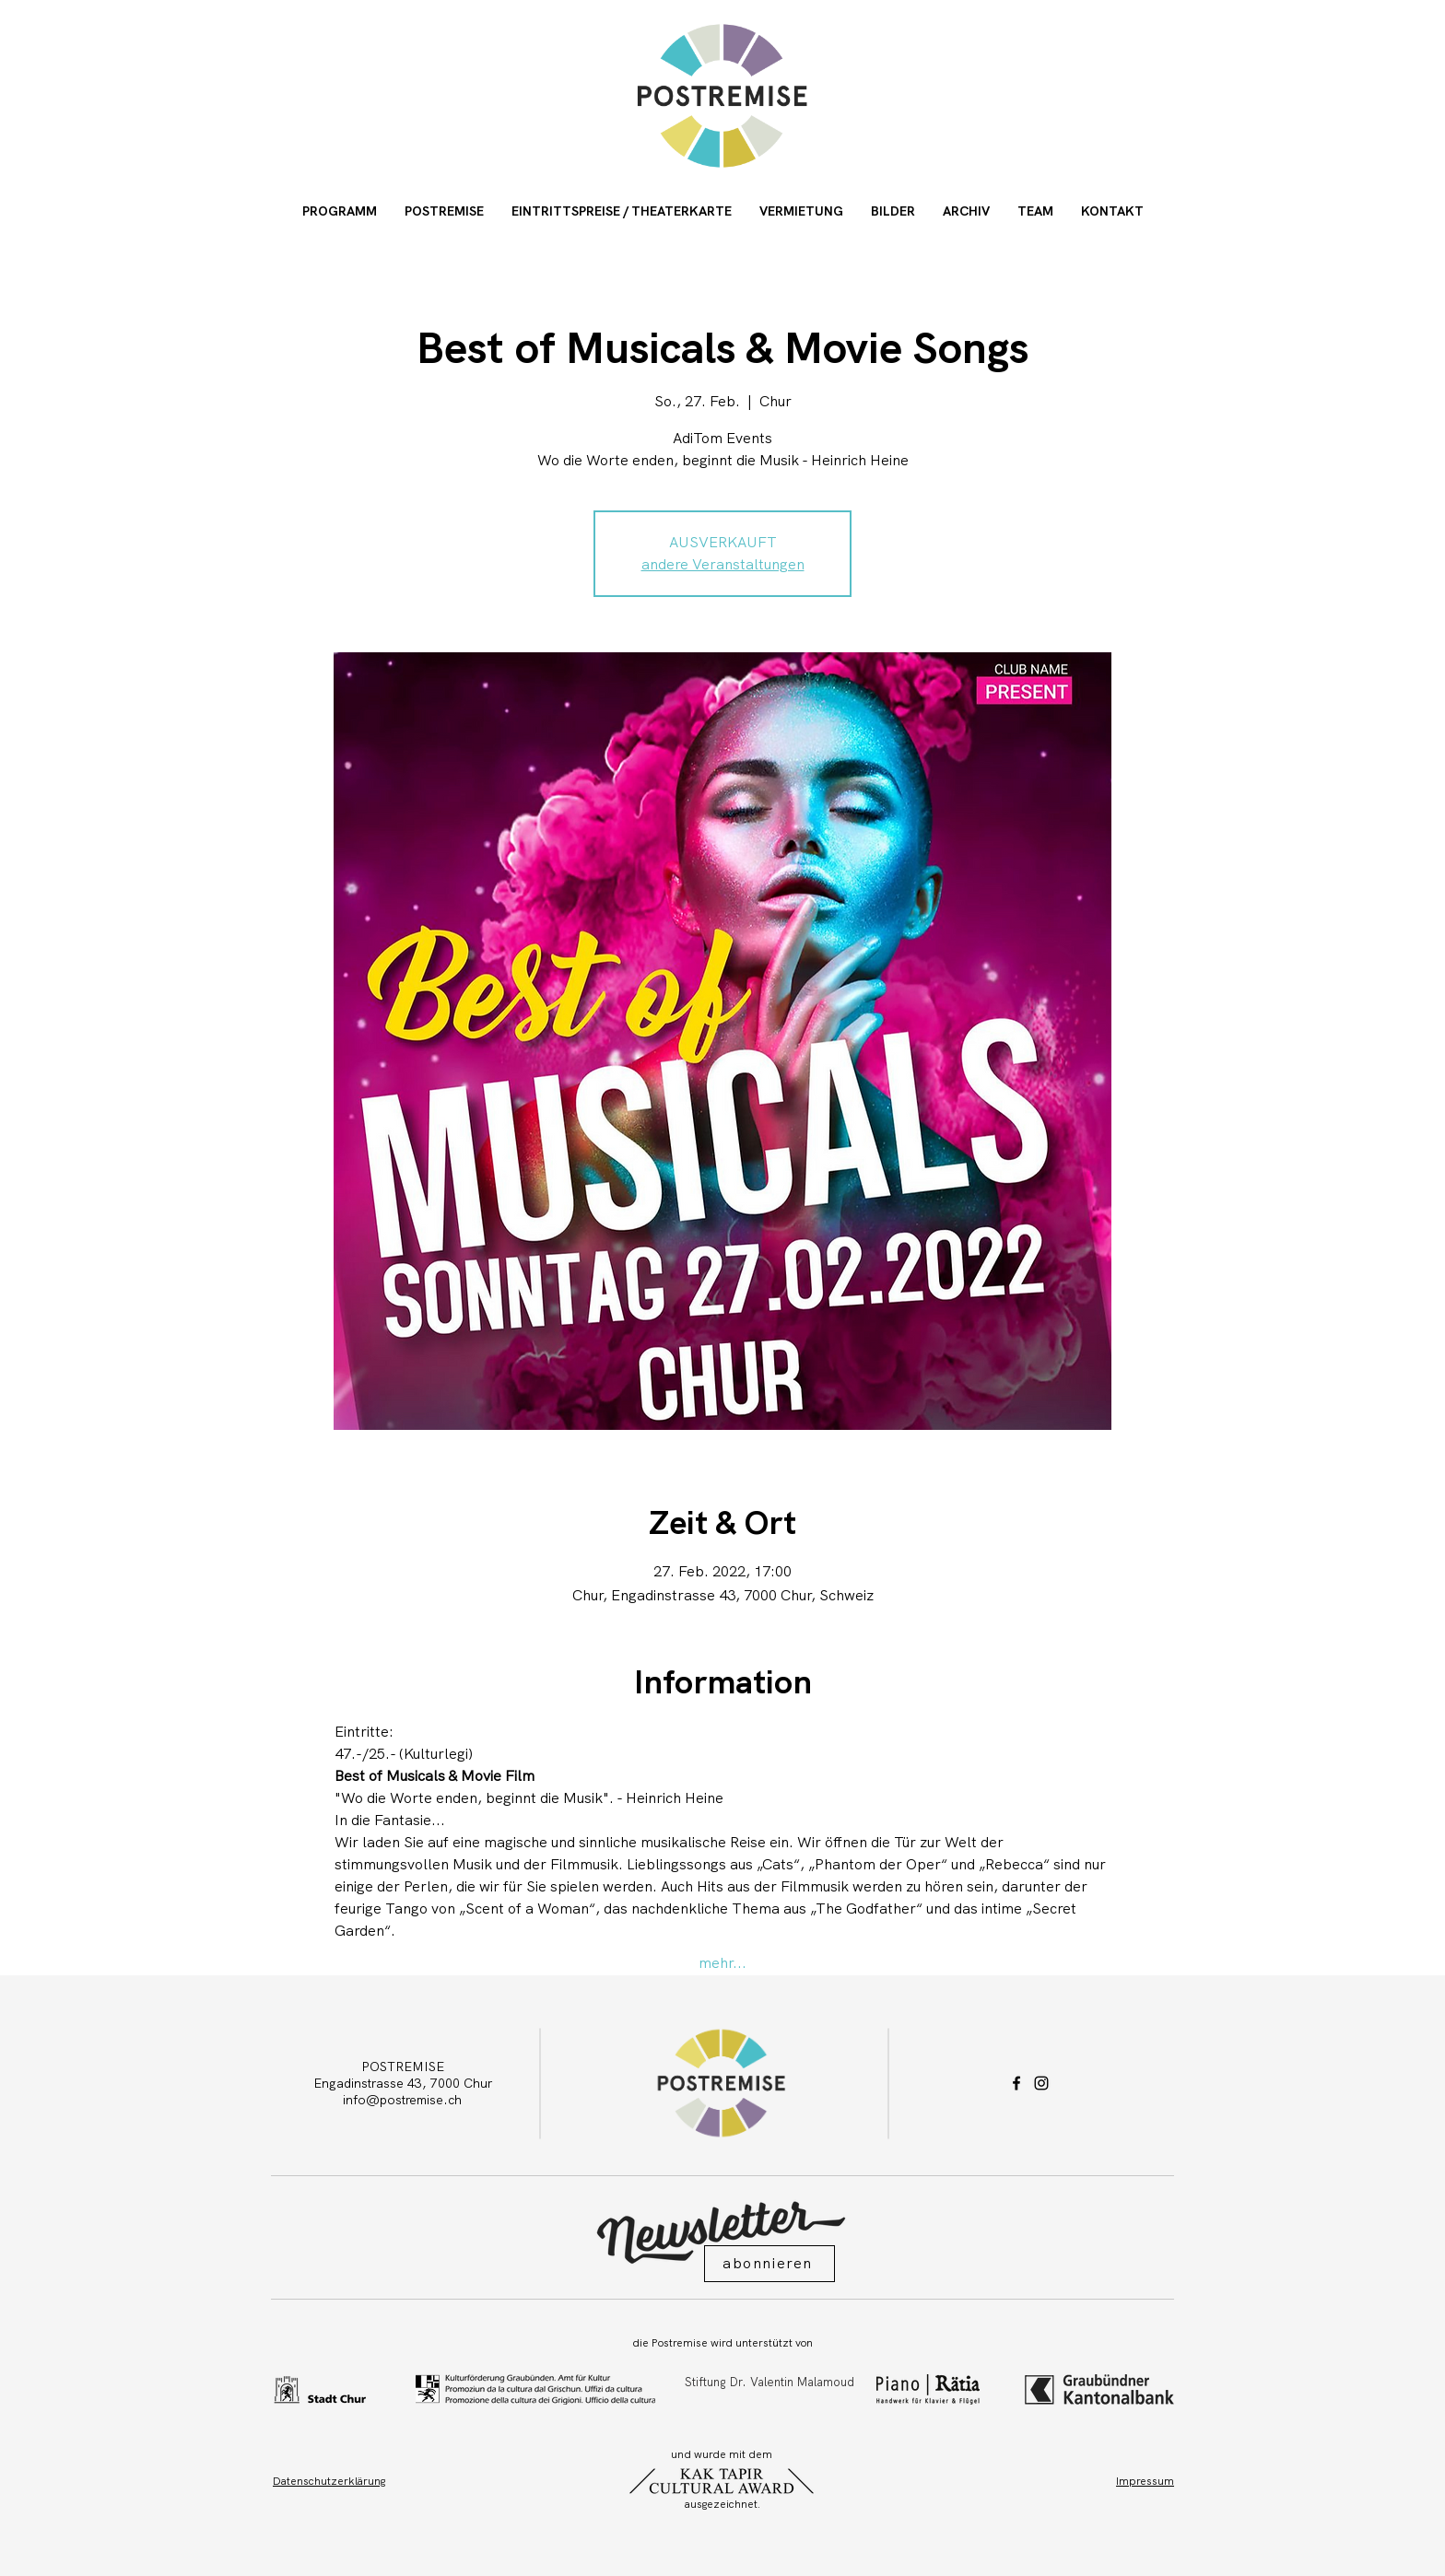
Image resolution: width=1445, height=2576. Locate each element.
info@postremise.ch (402, 2099)
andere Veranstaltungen (723, 564)
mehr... (722, 1963)
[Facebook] (1016, 2083)
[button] (769, 2263)
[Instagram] (1041, 2083)
